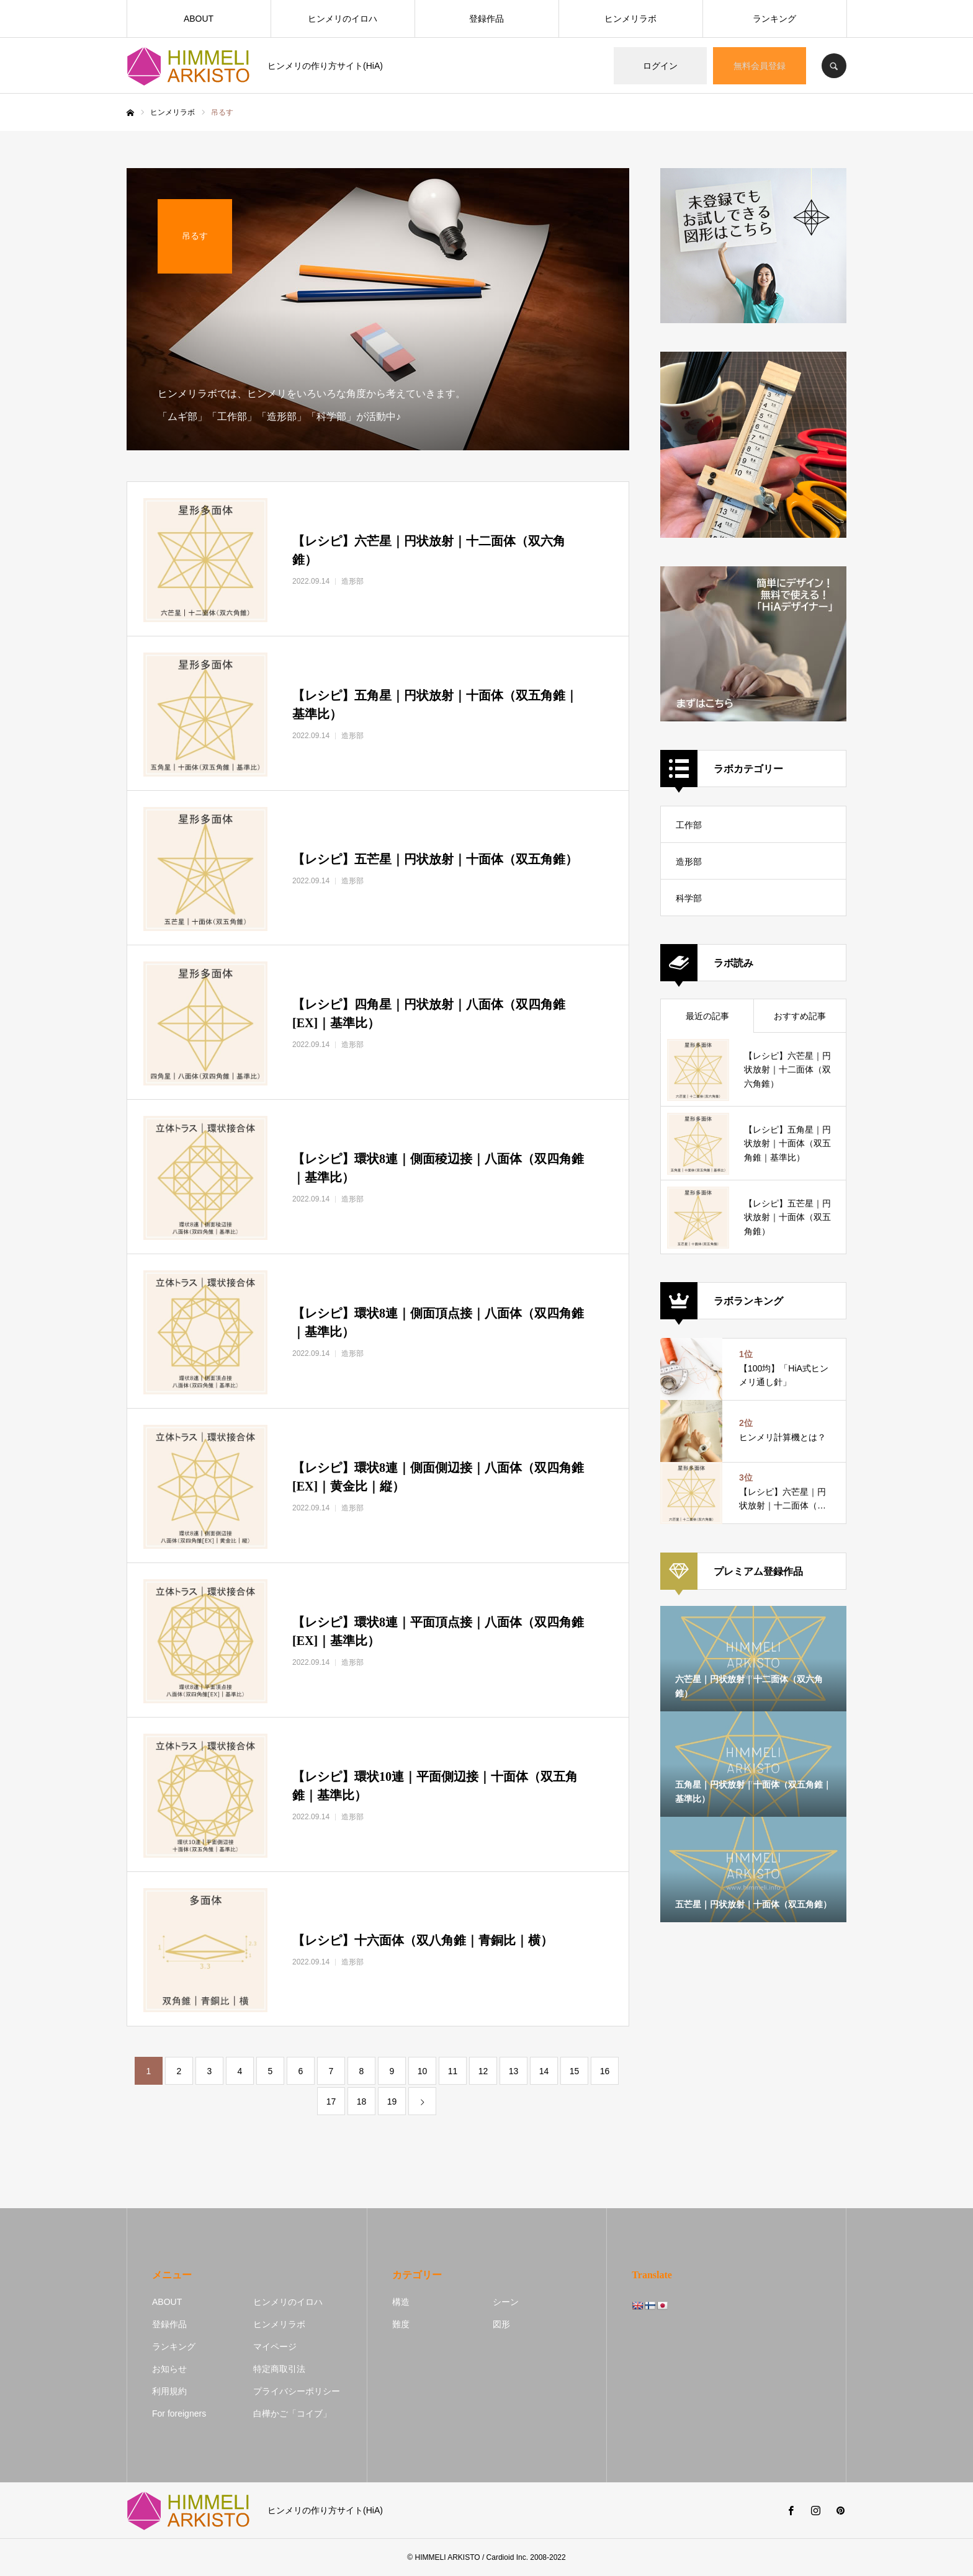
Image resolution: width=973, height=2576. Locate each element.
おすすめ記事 (800, 1016)
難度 (401, 2324)
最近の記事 (707, 1016)
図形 (501, 2324)
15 (575, 2071)
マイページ (275, 2346)
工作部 (689, 825)
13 (514, 2071)
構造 (401, 2302)
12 (483, 2071)
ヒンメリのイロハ (342, 19)
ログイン (660, 66)
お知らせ (169, 2369)
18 (362, 2101)
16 (605, 2071)
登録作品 (486, 19)
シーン (506, 2302)
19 (392, 2101)
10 (423, 2071)
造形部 (689, 862)
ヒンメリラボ (630, 19)
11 (453, 2071)
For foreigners (179, 2413)
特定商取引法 (279, 2369)
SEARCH (834, 65)
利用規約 (169, 2391)
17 (331, 2101)
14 (544, 2071)
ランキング (774, 19)
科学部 (689, 898)
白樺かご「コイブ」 (292, 2413)
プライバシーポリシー (296, 2391)
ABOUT (198, 19)
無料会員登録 (759, 66)
